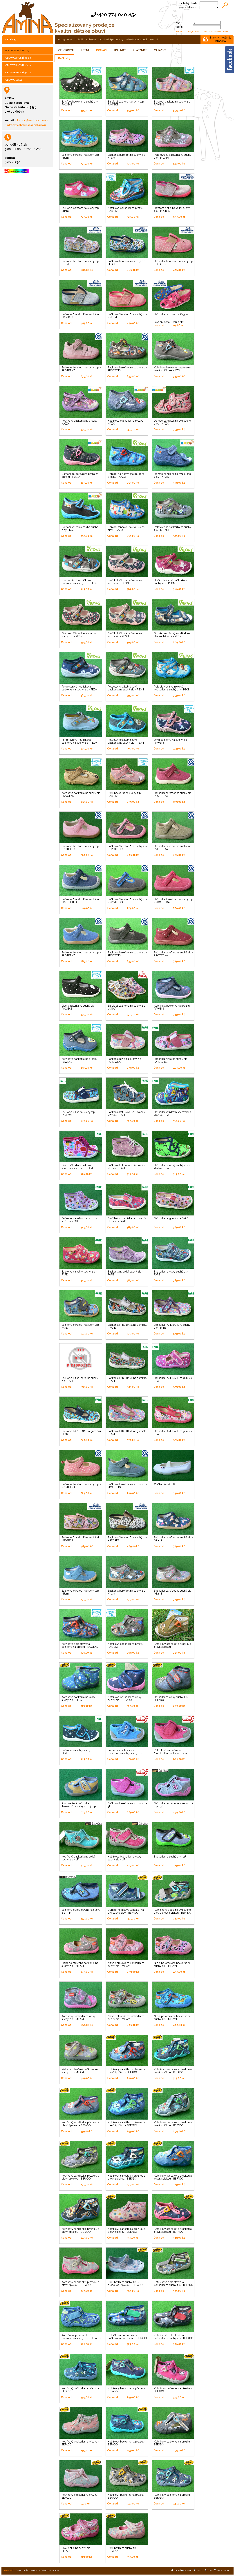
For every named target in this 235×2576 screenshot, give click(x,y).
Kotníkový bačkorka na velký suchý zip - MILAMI (78, 2018)
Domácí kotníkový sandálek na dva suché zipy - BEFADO (126, 1911)
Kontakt (186, 2570)
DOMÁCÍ (101, 50)
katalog (10, 39)
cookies (8, 2570)
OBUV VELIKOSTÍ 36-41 (18, 72)
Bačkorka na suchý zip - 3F (170, 1856)
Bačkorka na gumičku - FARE (171, 1218)
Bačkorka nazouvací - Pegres (171, 314)
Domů (175, 2570)
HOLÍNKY (120, 50)
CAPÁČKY (160, 50)
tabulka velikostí (85, 39)
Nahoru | (199, 2570)
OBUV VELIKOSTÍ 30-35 (18, 65)
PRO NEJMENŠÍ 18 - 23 (17, 50)
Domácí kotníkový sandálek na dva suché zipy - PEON (172, 635)
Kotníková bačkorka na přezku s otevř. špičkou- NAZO (173, 369)
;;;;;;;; (209, 7)
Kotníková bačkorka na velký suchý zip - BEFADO (78, 1698)
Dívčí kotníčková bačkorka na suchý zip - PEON (125, 582)
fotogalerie (64, 39)
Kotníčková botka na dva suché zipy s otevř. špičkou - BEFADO (172, 1911)
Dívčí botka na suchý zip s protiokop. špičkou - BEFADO (125, 2283)
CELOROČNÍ (66, 50)
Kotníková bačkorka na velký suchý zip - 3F (78, 1858)
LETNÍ (85, 50)
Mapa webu (221, 2570)
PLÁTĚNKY (140, 50)
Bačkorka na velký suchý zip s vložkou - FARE (172, 1167)
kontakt (155, 39)
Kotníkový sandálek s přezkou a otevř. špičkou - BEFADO (126, 2071)
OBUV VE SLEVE (13, 80)
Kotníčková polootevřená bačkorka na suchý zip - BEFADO (173, 2283)
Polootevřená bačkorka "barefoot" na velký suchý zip (125, 1752)
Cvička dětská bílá (164, 1484)
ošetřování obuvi (136, 39)
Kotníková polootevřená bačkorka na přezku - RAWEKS (80, 1645)
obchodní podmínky (111, 39)
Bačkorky (64, 58)
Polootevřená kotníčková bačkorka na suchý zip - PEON (79, 582)
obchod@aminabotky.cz (31, 120)
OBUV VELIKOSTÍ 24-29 (18, 58)
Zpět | (209, 2570)
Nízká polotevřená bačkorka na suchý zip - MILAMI (80, 1964)
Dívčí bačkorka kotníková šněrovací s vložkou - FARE (78, 1167)
